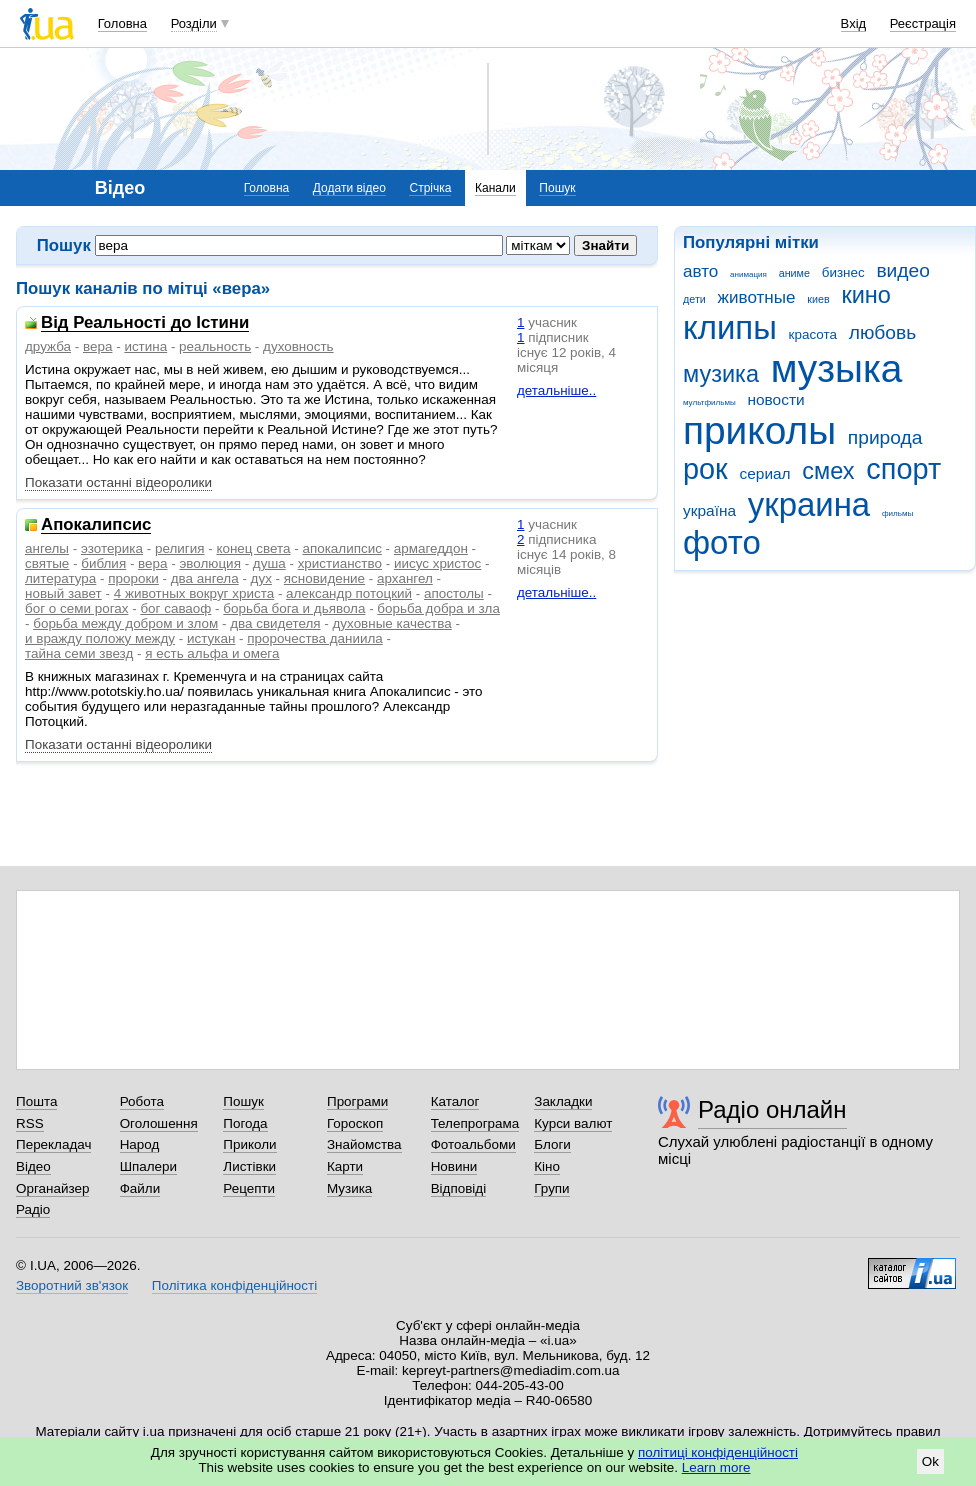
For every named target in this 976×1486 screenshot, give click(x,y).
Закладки (563, 1101)
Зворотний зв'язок (72, 1285)
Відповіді (459, 1188)
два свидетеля (275, 623)
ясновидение (324, 578)
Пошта (36, 1101)
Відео (33, 1166)
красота (813, 334)
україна (709, 510)
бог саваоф (175, 608)
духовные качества (392, 623)
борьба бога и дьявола (294, 608)
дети (694, 299)
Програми (357, 1101)
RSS (30, 1123)
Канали (495, 188)
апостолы (454, 593)
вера (97, 346)
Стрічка (430, 188)
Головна (122, 23)
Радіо (33, 1209)
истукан (211, 638)
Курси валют (573, 1123)
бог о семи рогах (76, 608)
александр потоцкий (349, 593)
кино (866, 295)
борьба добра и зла (438, 608)
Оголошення (159, 1123)
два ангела (205, 578)
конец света (253, 548)
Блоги (552, 1144)
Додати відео (349, 188)
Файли (140, 1188)
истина (145, 346)
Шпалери (148, 1166)
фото (722, 542)
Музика (349, 1188)
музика (721, 374)
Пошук (557, 188)
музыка (837, 368)
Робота (142, 1101)
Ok (930, 1461)
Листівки (249, 1166)
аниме (794, 273)
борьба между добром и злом (125, 623)
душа (269, 563)
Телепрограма (475, 1123)
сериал (765, 473)
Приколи (249, 1144)
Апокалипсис (96, 525)
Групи (551, 1188)
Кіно (547, 1166)
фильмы (897, 513)
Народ (140, 1144)
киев (818, 299)
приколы (759, 430)
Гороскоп (355, 1123)
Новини (454, 1166)
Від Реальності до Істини (145, 323)
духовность (298, 346)
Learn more (716, 1467)
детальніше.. (556, 390)
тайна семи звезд (79, 653)
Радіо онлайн (772, 1109)
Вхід (854, 23)
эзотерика (112, 548)
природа (885, 437)
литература (60, 578)
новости (775, 399)
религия (180, 548)
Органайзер (52, 1188)
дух (261, 578)
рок (705, 469)
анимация (748, 274)
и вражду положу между (100, 638)
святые (47, 563)
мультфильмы (709, 402)
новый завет (63, 593)
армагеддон (431, 548)
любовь (883, 332)
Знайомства (364, 1144)
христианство (340, 563)
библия (103, 563)
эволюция (209, 563)
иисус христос (437, 563)
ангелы (47, 548)
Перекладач (53, 1144)
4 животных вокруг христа (194, 593)
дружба (48, 346)
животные (757, 297)
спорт (903, 469)
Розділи (194, 23)
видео (903, 270)
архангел (405, 578)
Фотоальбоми (473, 1144)
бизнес (843, 272)
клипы (730, 327)
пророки (133, 578)
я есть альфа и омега (212, 653)
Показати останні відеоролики (118, 482)
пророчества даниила (314, 638)
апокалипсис (341, 548)
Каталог (455, 1101)
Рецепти (249, 1188)
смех (828, 471)
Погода (245, 1123)
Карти (345, 1166)
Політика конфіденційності (234, 1285)
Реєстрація (923, 23)
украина (809, 504)
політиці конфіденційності (718, 1452)
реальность (215, 346)
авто (700, 271)
